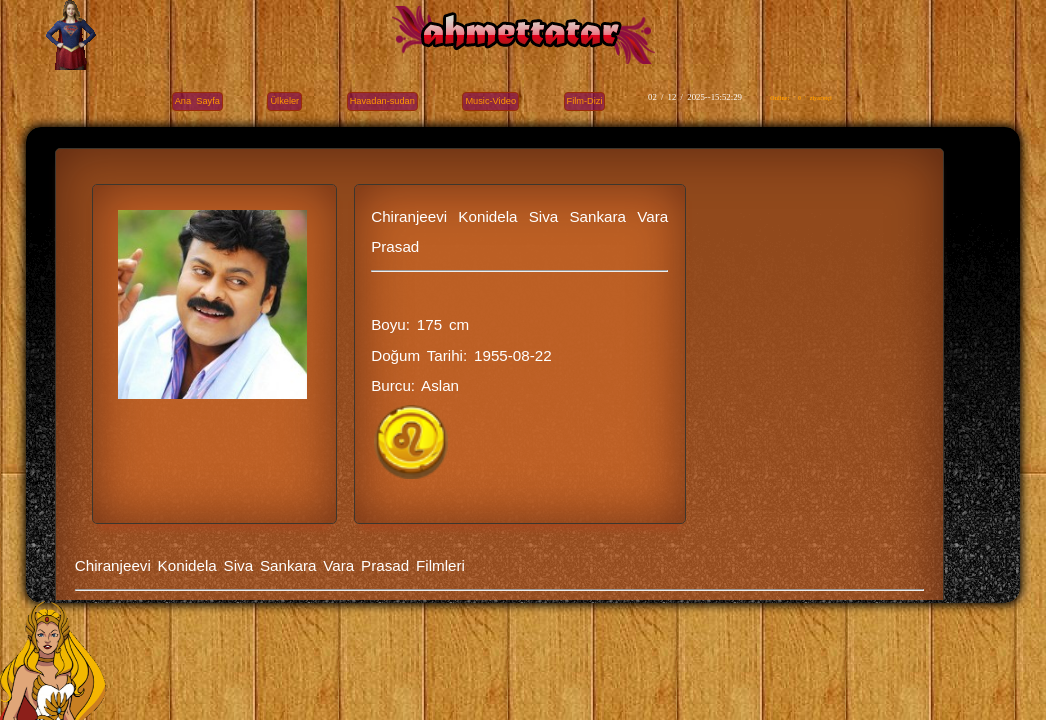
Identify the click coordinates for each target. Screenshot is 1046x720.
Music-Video (490, 101)
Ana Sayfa (197, 101)
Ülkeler (284, 101)
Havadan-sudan (382, 101)
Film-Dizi (585, 101)
